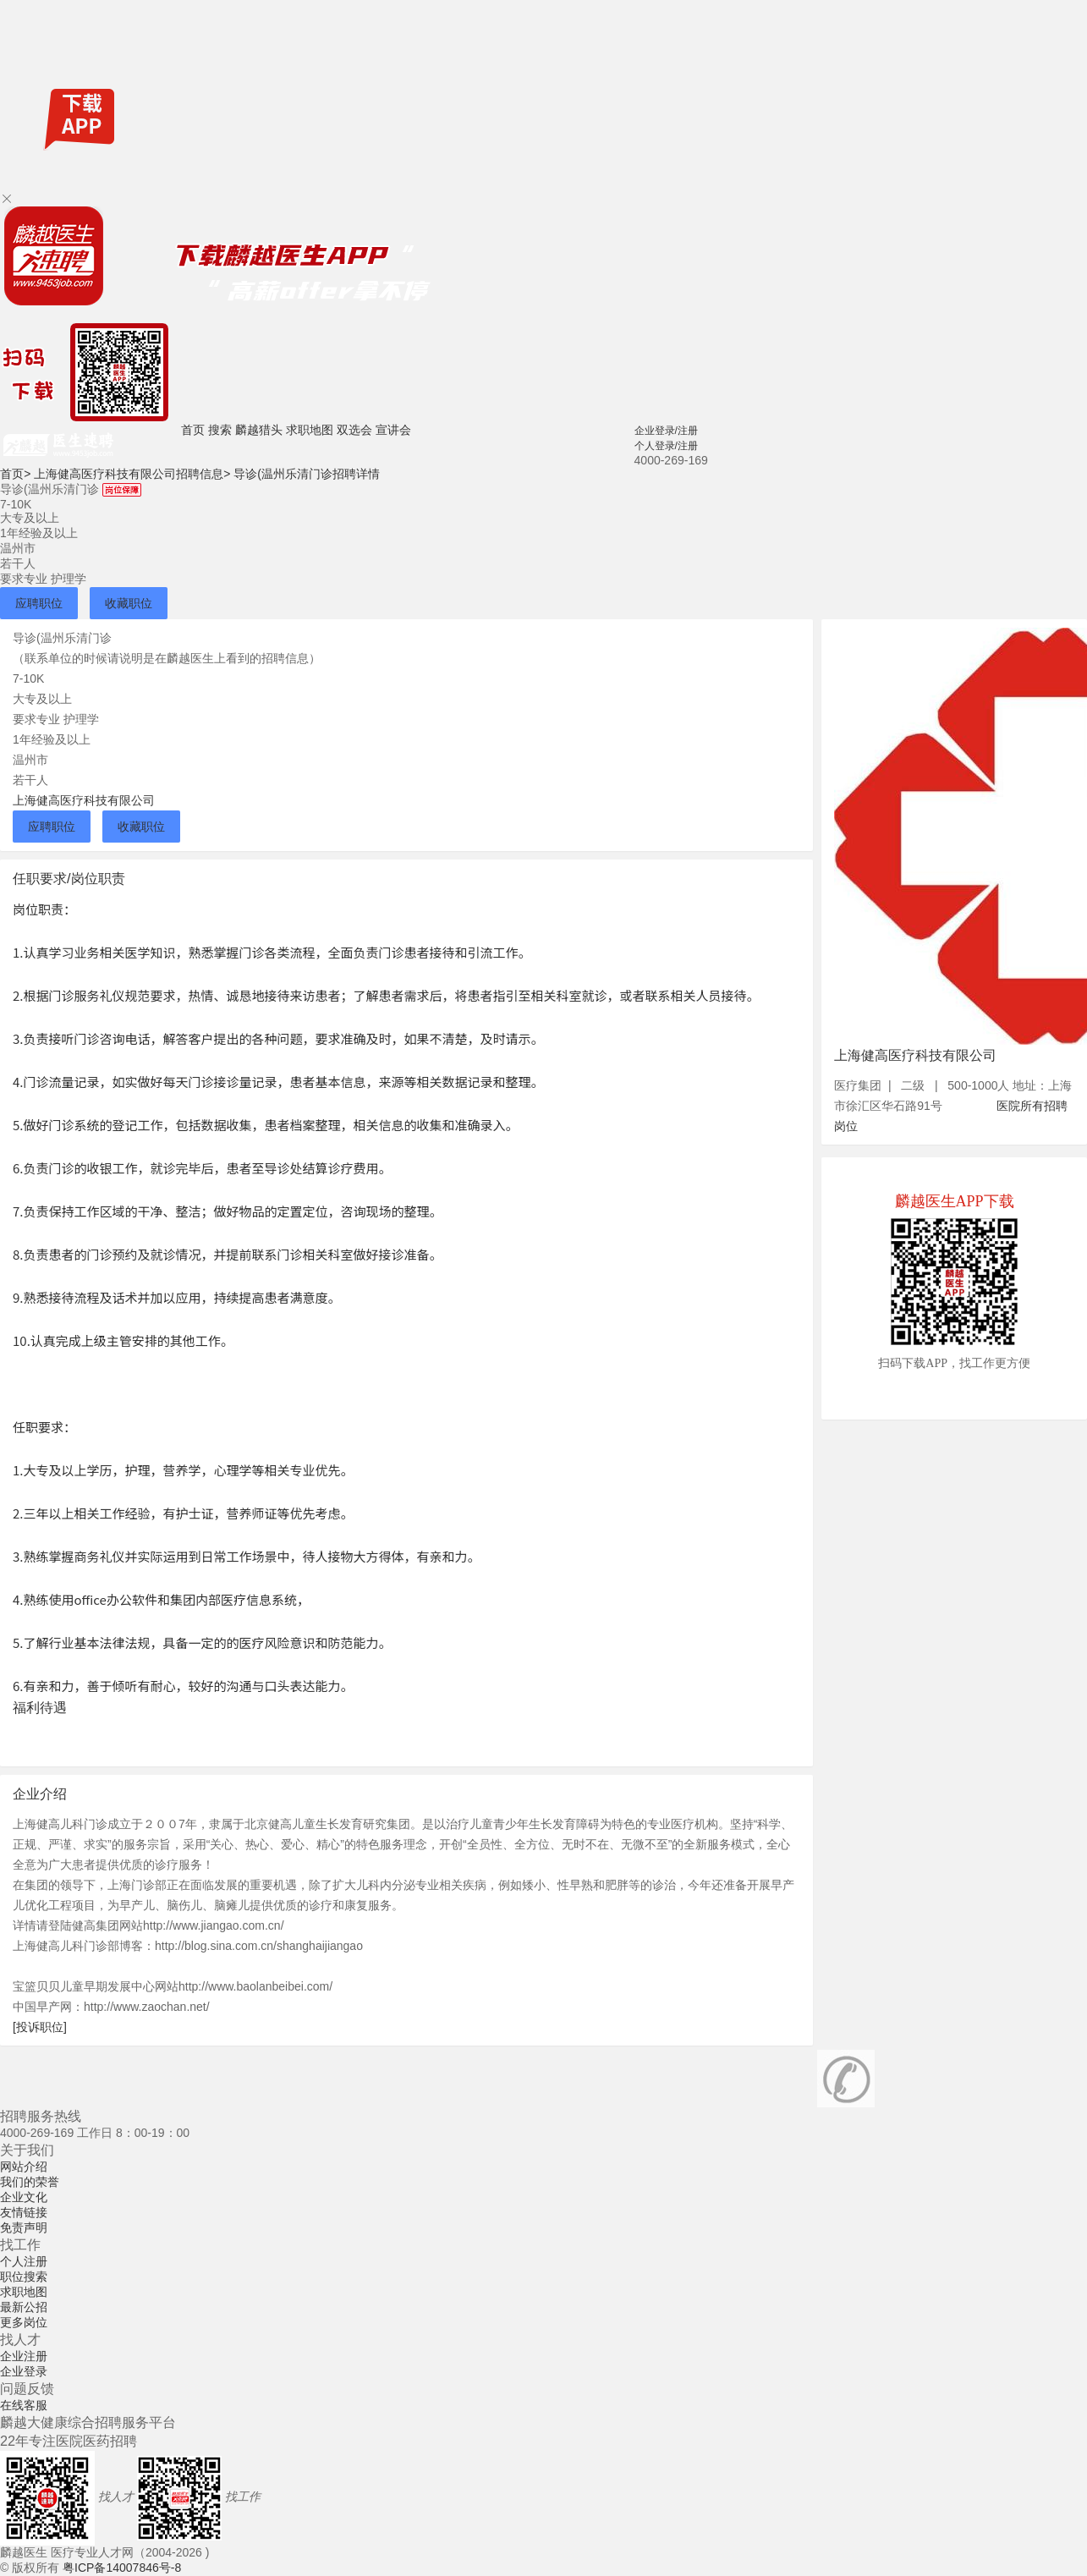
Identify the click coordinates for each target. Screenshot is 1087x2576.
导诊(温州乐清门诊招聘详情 (306, 474)
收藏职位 (128, 603)
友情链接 (23, 2212)
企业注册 (23, 2356)
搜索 (220, 430)
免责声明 (23, 2227)
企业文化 (23, 2197)
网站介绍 (23, 2166)
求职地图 (309, 430)
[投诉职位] (40, 2027)
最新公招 (23, 2307)
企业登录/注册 (666, 431)
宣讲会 (393, 430)
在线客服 (23, 2405)
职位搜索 (23, 2276)
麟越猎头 (259, 430)
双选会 (354, 430)
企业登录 (23, 2371)
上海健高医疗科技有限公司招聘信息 (132, 474)
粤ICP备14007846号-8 (122, 2567)
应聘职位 (39, 603)
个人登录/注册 (666, 446)
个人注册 (23, 2261)
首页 (193, 430)
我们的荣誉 (29, 2182)
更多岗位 (23, 2322)
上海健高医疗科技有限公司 (84, 800)
